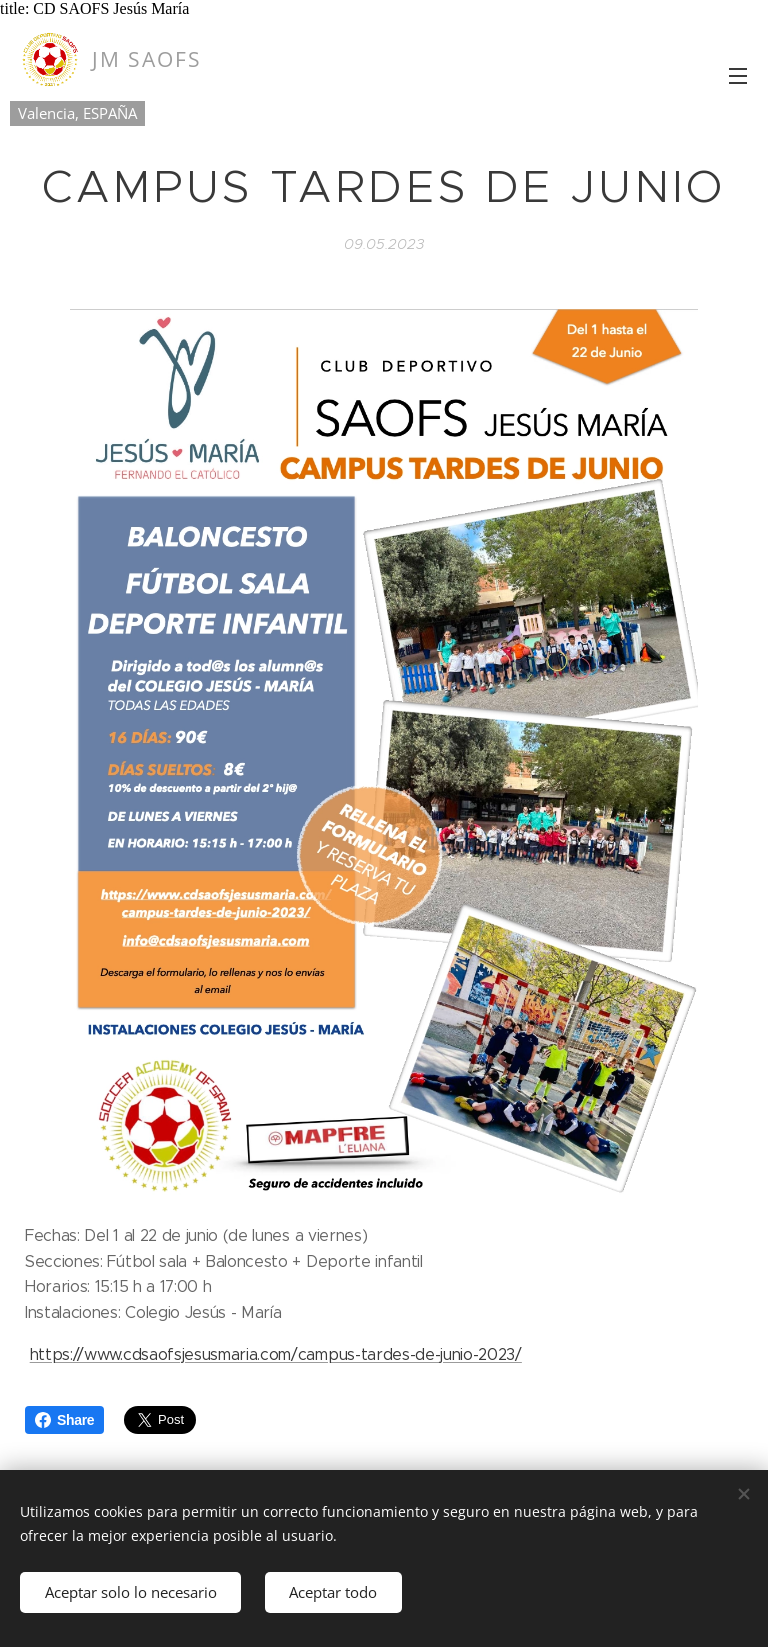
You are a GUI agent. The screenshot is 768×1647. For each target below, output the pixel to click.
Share (64, 1420)
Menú (738, 76)
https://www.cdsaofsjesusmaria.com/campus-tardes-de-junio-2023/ (276, 1354)
